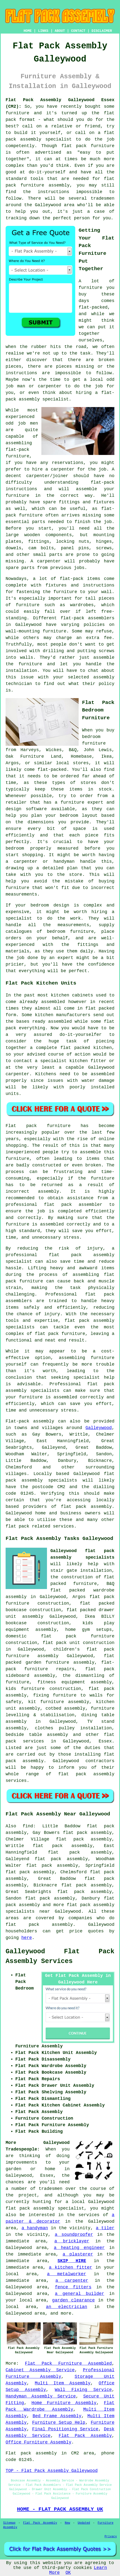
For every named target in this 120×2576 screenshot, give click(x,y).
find (28, 1826)
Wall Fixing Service (83, 2389)
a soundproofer (74, 2234)
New (67, 2523)
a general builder (79, 2293)
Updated (84, 2523)
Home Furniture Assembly (63, 2402)
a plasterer (78, 2254)
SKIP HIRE (71, 2260)
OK (68, 2572)
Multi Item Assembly (63, 2383)
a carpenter (71, 2280)
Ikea (106, 756)
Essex (105, 1741)
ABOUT (60, 31)
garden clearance (73, 2300)
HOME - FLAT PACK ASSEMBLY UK (60, 2509)
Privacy (111, 2536)
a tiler (105, 2228)
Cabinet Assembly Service (40, 2370)
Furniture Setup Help (58, 2422)
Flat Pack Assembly (85, 2435)
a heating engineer (79, 2247)
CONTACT (78, 31)
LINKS (43, 31)
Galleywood (98, 1427)
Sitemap (9, 2523)
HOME (28, 31)
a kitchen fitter (70, 2267)
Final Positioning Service (65, 2429)
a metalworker (66, 2274)
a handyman (34, 2228)
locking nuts (72, 541)
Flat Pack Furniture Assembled (68, 2363)
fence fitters (73, 2287)
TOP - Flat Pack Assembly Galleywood (52, 2470)
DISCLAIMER (102, 31)
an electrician (66, 2306)
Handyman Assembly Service (41, 2396)
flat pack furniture (87, 145)
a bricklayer (71, 2241)
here (26, 1937)
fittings (38, 541)
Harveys (29, 749)
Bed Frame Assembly (57, 2416)
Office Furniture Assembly (38, 2442)
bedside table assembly (37, 1734)
